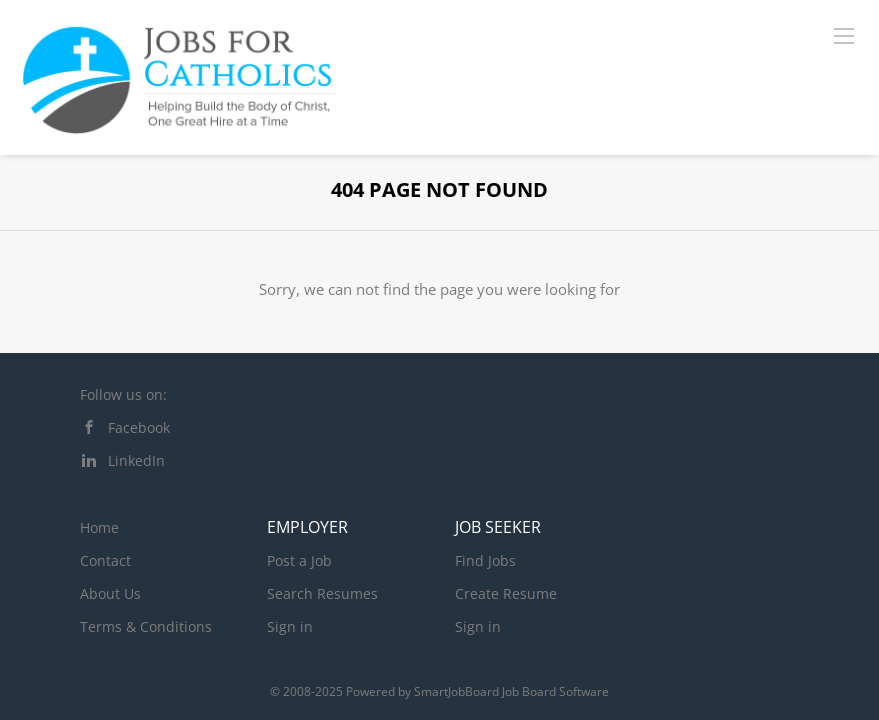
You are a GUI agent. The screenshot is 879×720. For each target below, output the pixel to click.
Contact (105, 560)
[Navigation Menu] (844, 35)
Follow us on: (123, 394)
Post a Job (299, 560)
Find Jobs (485, 560)
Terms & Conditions (146, 626)
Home (99, 527)
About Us (110, 593)
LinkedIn (136, 460)
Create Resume (506, 593)
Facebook (139, 427)
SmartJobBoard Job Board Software (511, 691)
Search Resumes (322, 593)
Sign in (290, 626)
